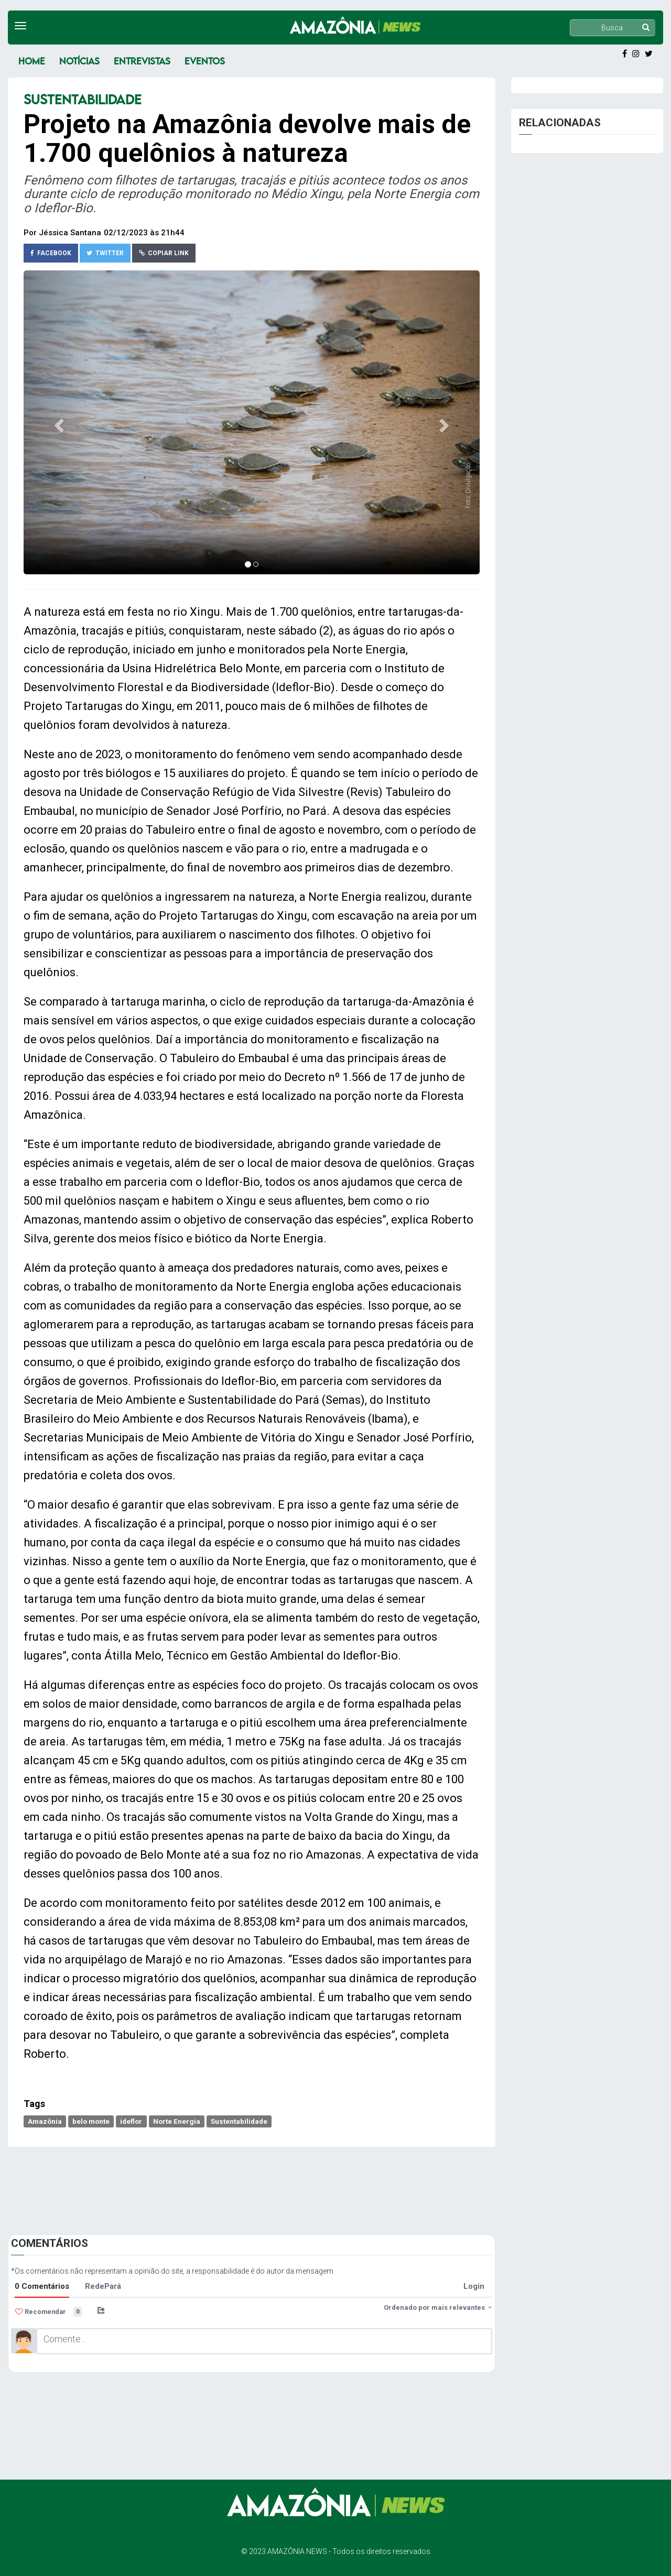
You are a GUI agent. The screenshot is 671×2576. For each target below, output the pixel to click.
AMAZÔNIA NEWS (297, 2551)
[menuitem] (127, 2309)
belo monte (91, 2121)
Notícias (79, 61)
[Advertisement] (251, 2186)
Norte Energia (176, 2121)
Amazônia (45, 2121)
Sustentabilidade (239, 2121)
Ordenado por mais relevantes (438, 2307)
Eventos (205, 61)
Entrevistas (142, 61)
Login (473, 2286)
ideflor (131, 2121)
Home (31, 61)
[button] (58, 422)
